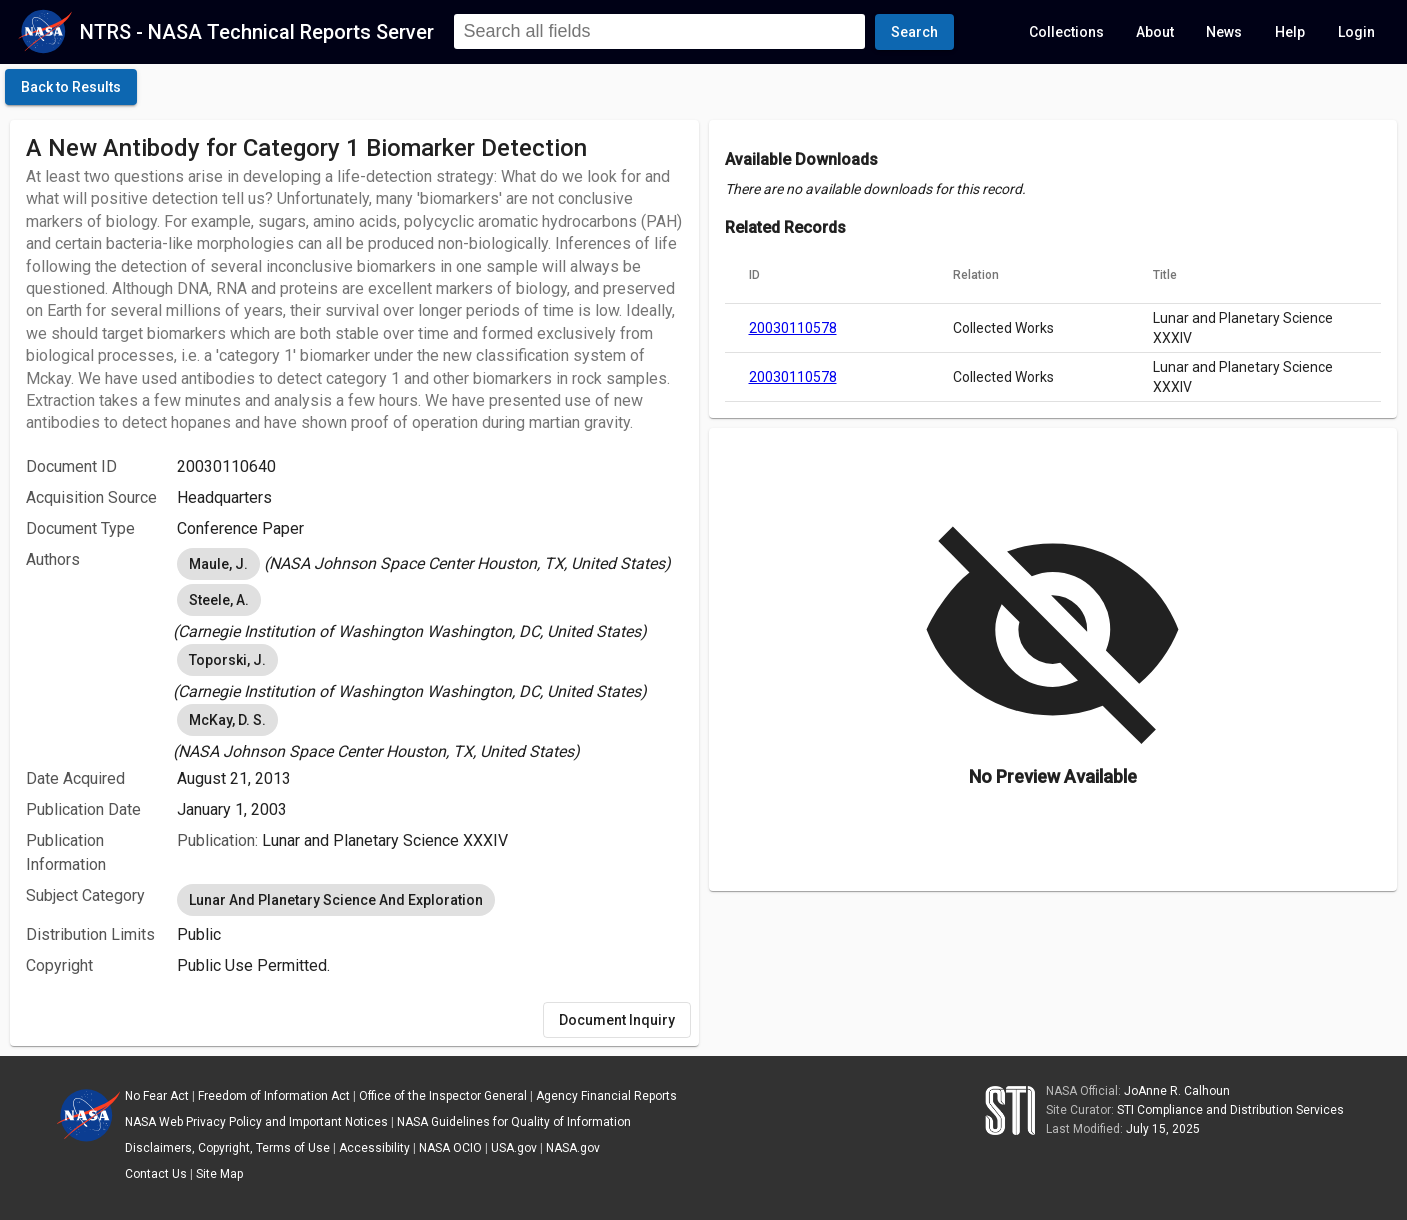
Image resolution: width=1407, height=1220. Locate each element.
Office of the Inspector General (443, 1096)
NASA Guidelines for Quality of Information (514, 1122)
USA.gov (514, 1148)
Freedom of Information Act (274, 1096)
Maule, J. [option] (218, 564)
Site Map (219, 1174)
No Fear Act (157, 1096)
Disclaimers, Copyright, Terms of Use (227, 1148)
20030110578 (793, 328)
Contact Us (156, 1174)
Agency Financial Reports (606, 1096)
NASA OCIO (450, 1148)
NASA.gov (573, 1148)
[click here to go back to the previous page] (71, 87)
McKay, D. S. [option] (227, 720)
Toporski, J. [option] (227, 660)
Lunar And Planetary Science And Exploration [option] (336, 900)
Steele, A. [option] (219, 600)
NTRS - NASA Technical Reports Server (257, 32)
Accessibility (374, 1148)
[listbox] (429, 564)
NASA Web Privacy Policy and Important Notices (256, 1122)
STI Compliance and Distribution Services (1230, 1110)
